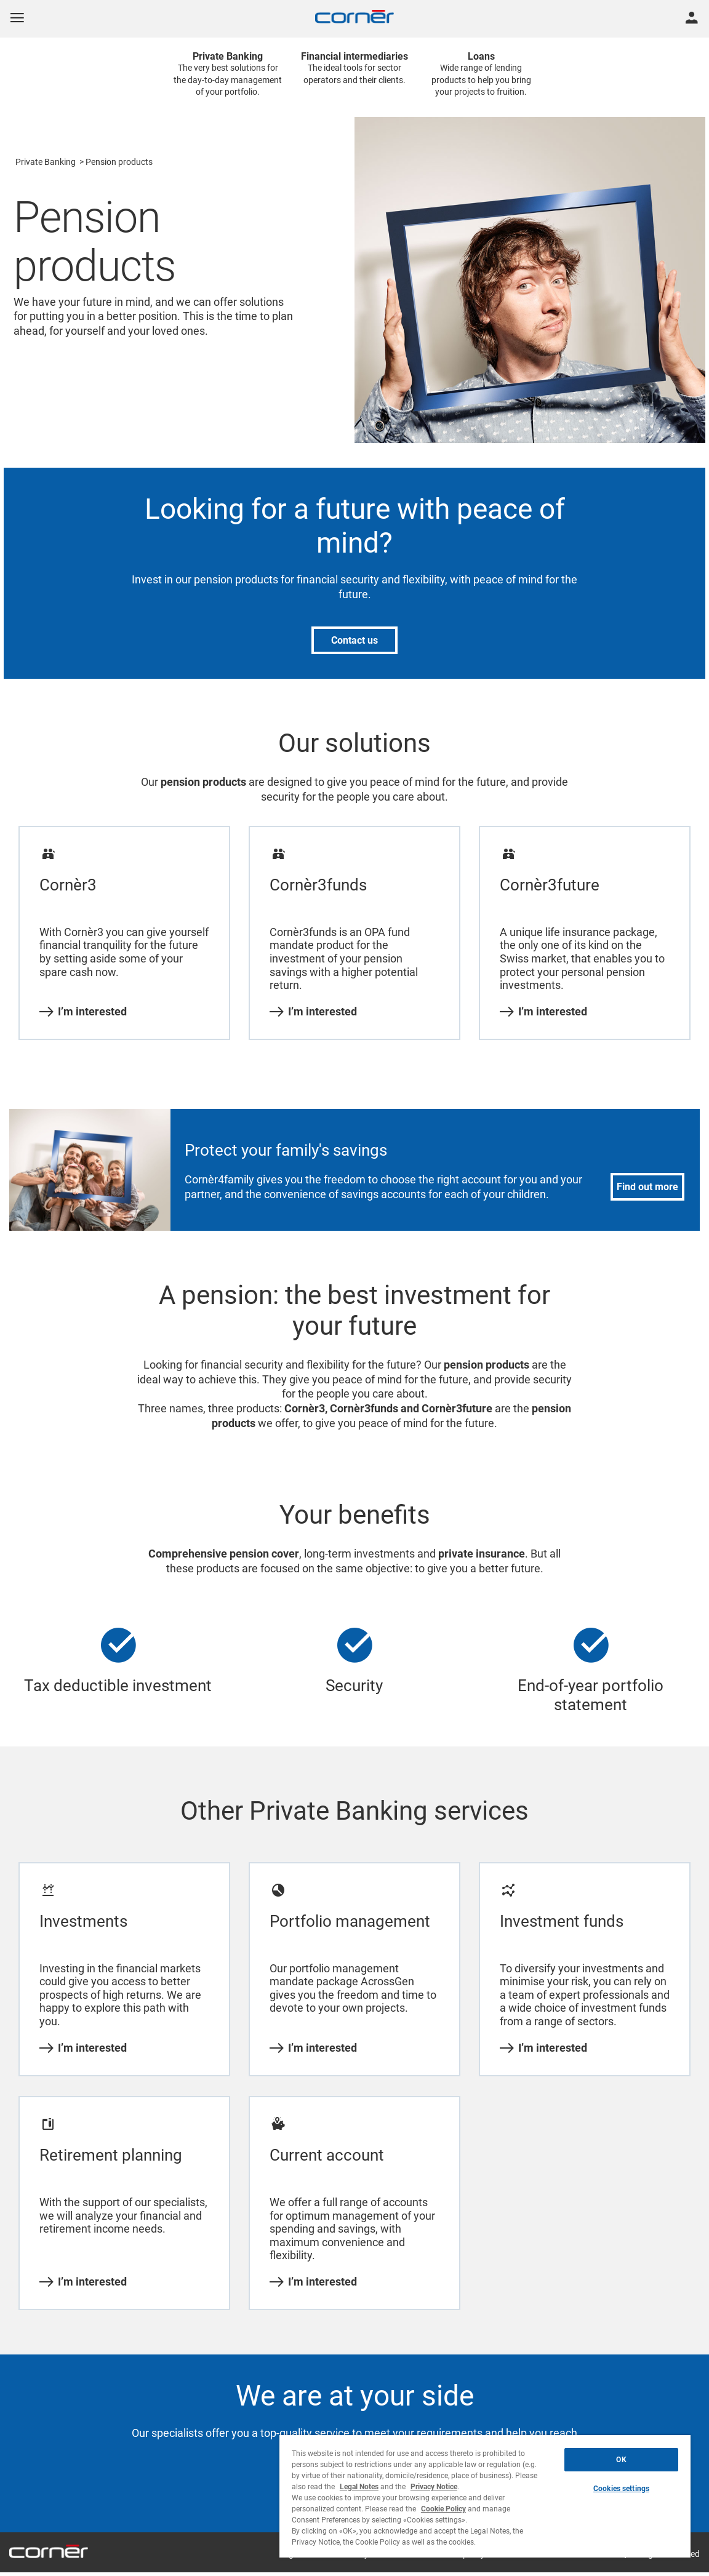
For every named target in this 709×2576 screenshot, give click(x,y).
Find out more (647, 1187)
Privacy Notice (434, 2486)
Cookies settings (621, 2488)
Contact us (354, 640)
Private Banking (45, 162)
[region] (485, 2496)
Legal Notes (359, 2486)
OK (621, 2459)
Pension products (119, 162)
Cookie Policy (443, 2509)
